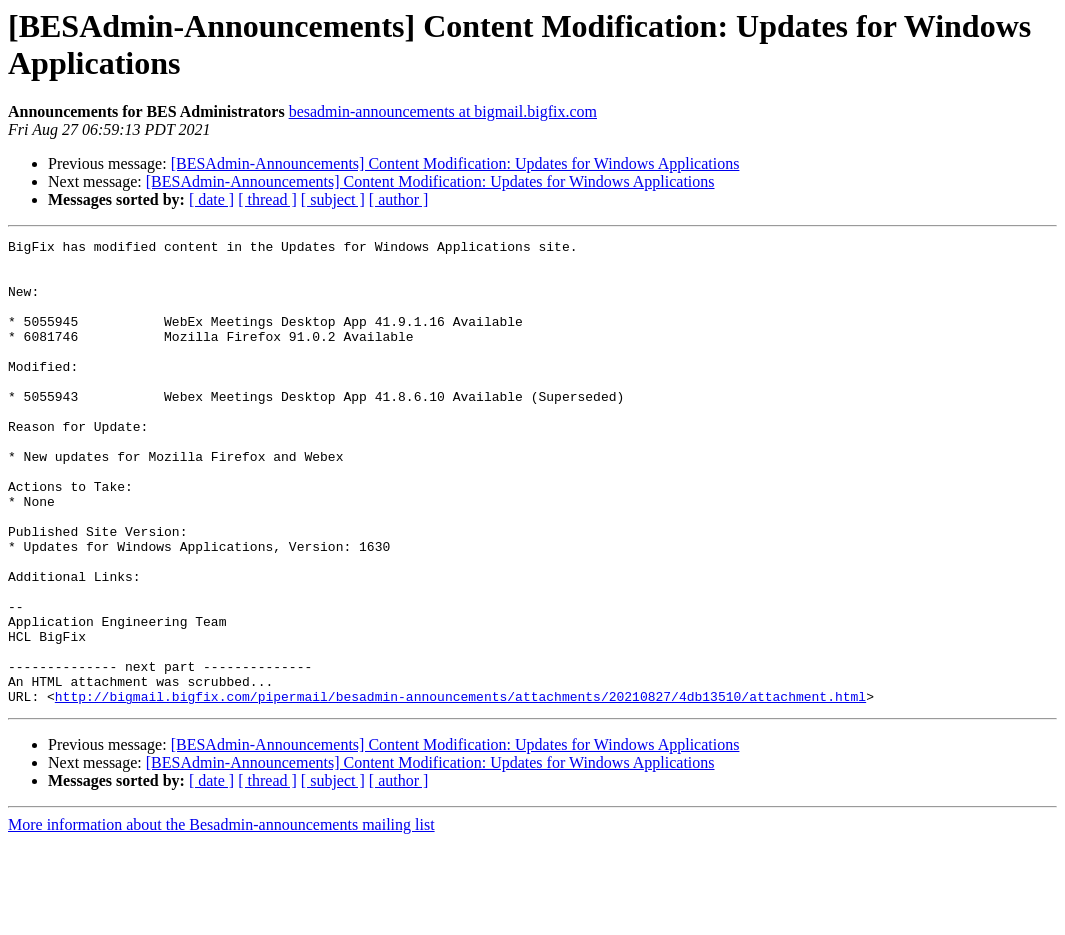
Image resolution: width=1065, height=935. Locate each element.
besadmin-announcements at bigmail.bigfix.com (443, 111)
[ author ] (399, 199)
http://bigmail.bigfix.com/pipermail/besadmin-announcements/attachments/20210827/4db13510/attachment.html (460, 789)
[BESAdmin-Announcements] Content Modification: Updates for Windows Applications (455, 163)
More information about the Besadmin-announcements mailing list (221, 917)
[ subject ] (333, 199)
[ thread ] (267, 199)
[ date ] (211, 199)
